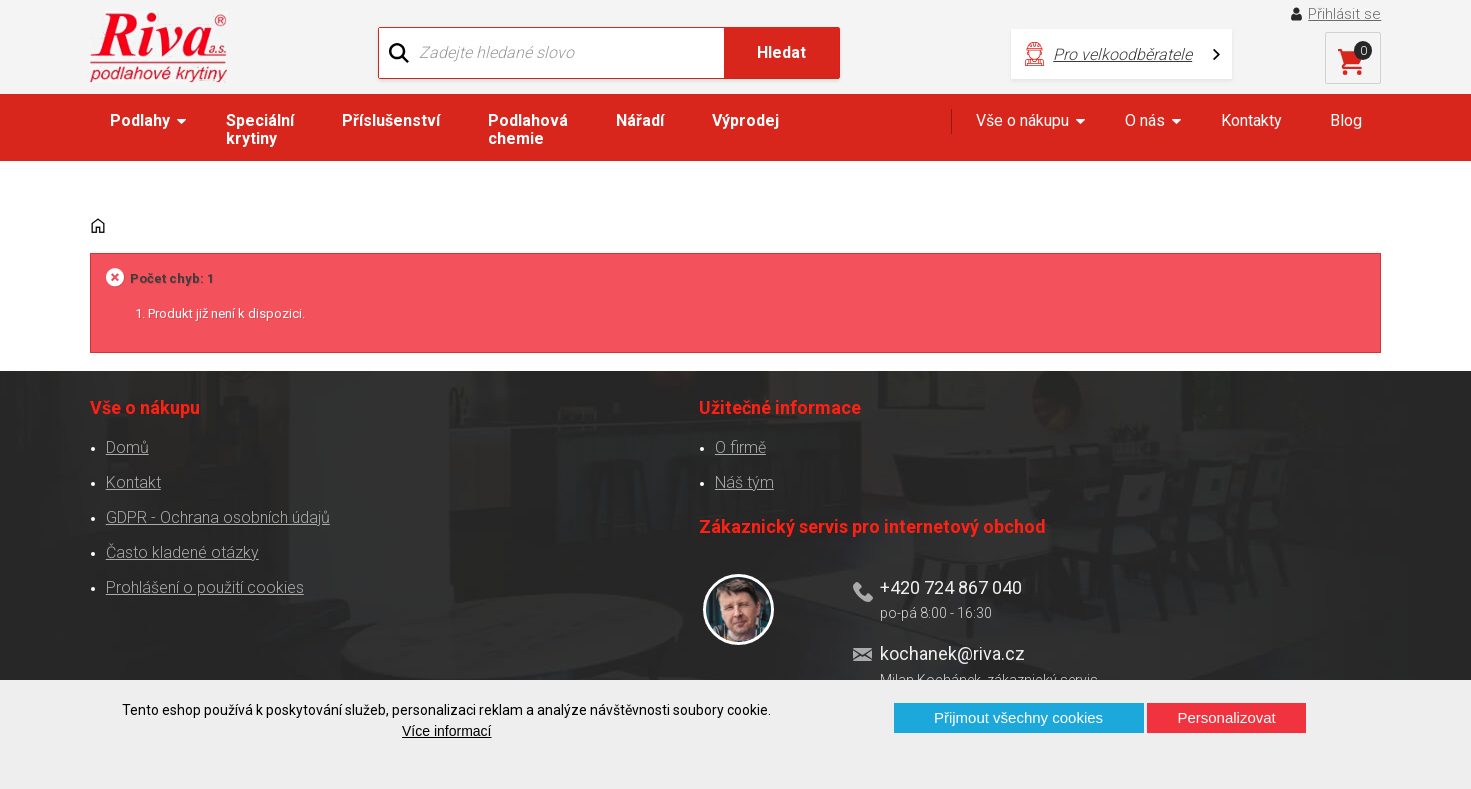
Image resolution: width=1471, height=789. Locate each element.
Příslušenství (391, 126)
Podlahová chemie (528, 135)
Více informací (446, 731)
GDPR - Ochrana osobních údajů (214, 481)
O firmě (459, 411)
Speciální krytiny (260, 135)
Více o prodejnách (1209, 646)
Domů (123, 411)
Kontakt (129, 446)
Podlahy (140, 126)
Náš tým (463, 446)
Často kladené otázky (178, 516)
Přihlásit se (1348, 14)
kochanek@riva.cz (933, 518)
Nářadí (640, 126)
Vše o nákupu (1022, 126)
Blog (1346, 126)
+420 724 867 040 (932, 452)
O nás (1145, 126)
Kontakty (1251, 126)
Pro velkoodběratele (967, 50)
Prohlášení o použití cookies (201, 551)
